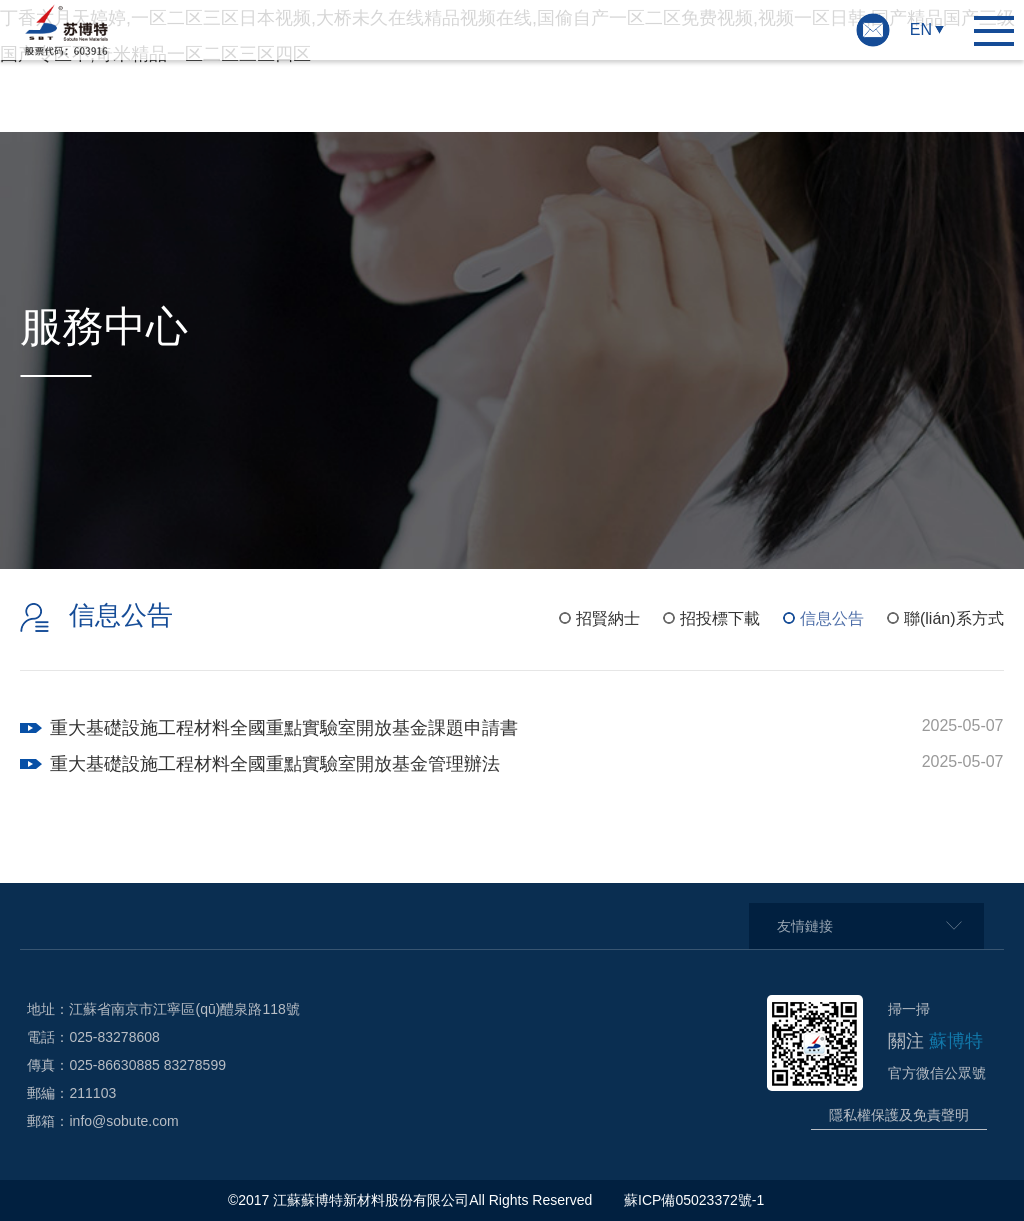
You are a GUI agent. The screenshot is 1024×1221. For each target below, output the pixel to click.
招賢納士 (608, 618)
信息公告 (832, 618)
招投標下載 (720, 618)
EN (921, 29)
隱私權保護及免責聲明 (899, 1115)
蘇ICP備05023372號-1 (696, 1200)
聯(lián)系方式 (954, 618)
